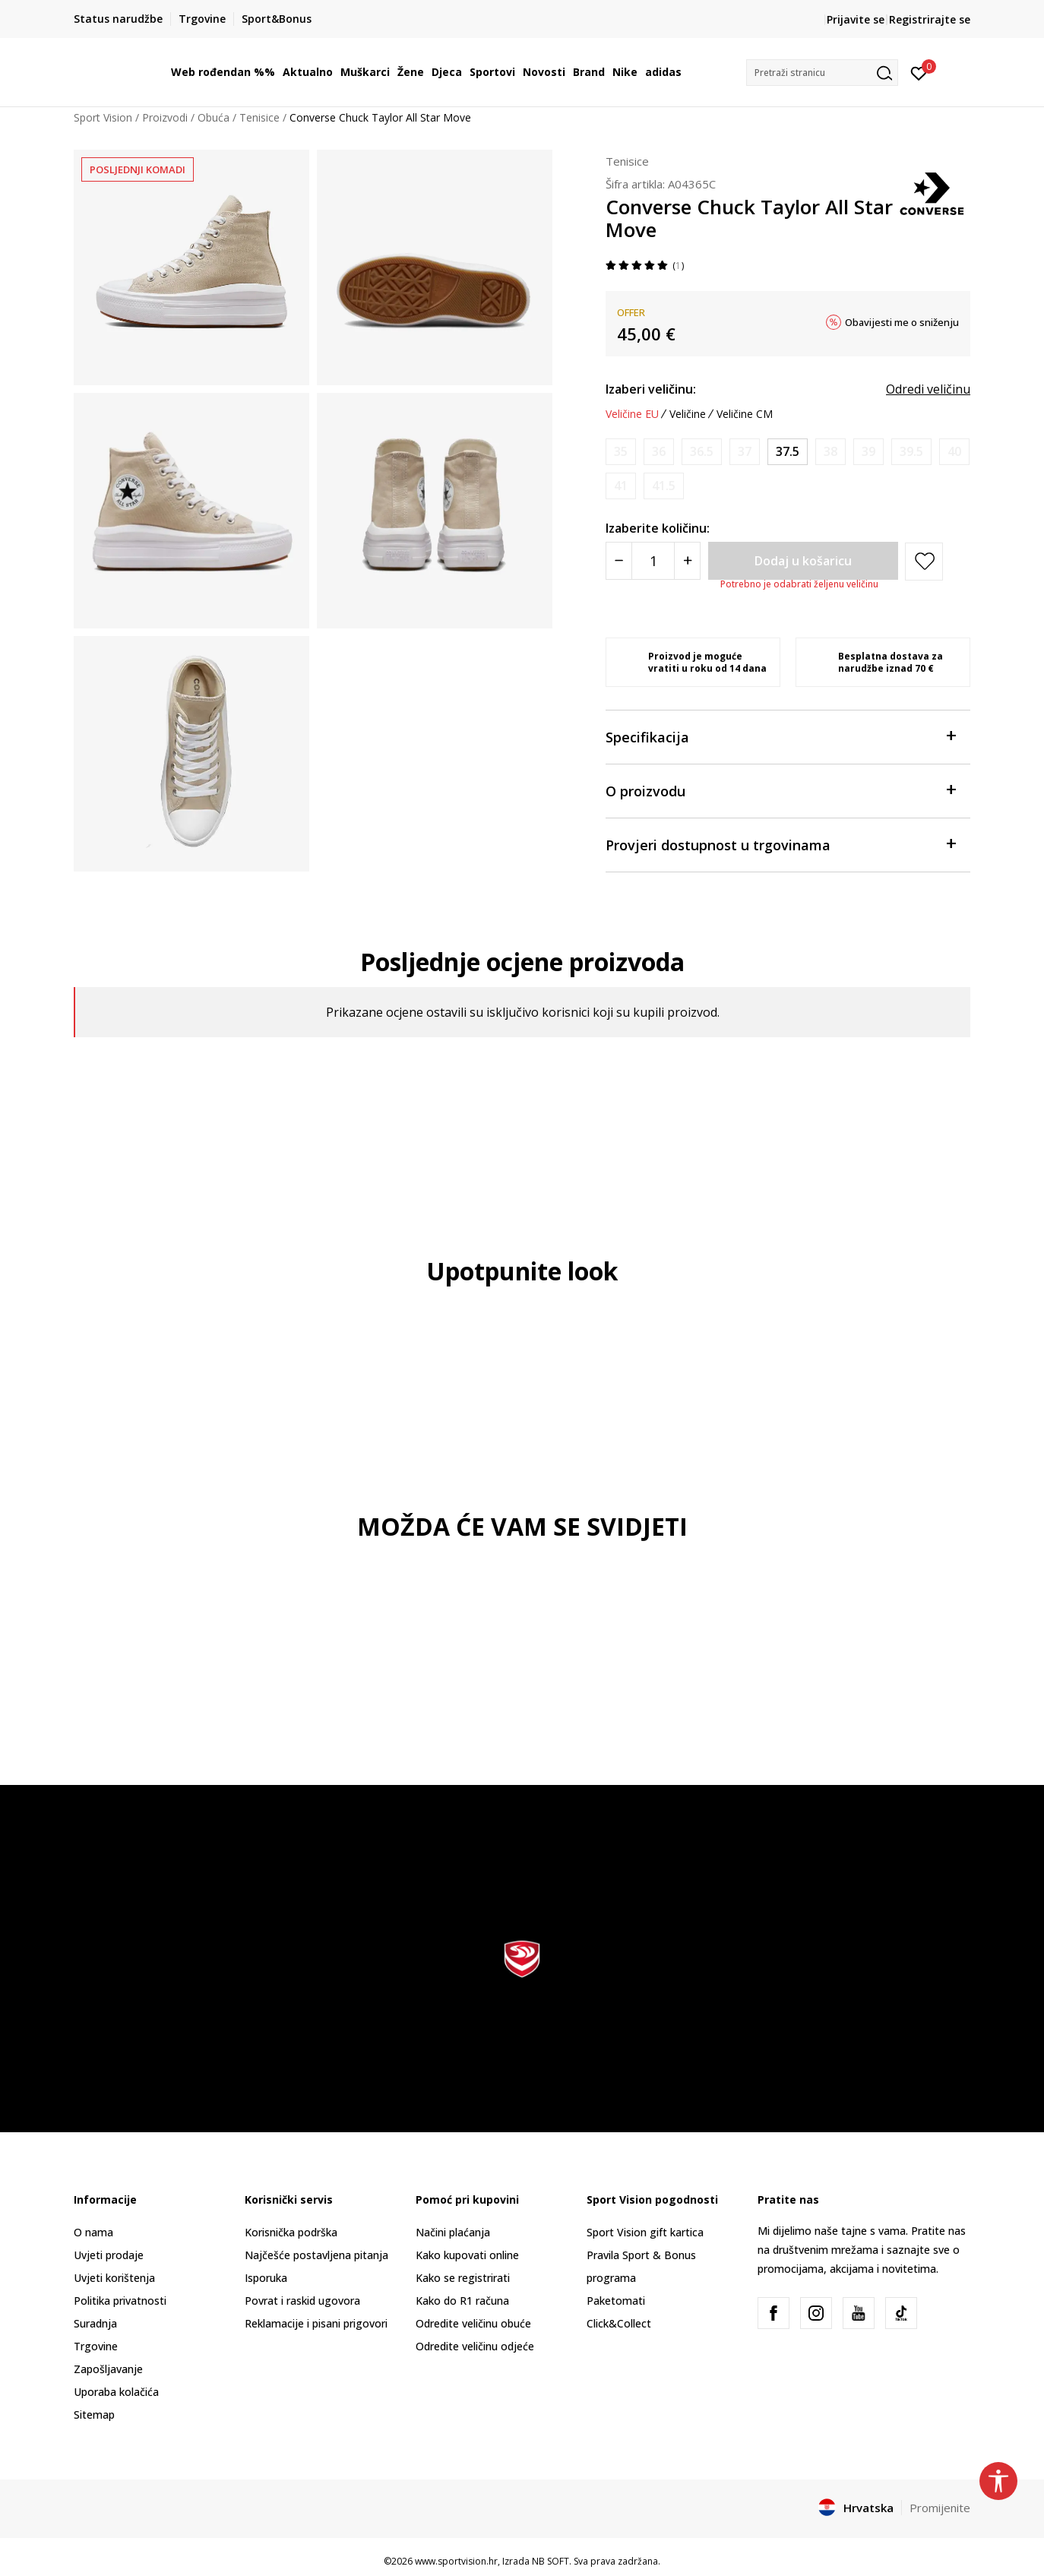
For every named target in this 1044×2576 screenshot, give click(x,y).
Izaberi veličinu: (651, 389)
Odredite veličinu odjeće (475, 2346)
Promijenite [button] (940, 2507)
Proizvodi (165, 117)
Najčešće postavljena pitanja (316, 2255)
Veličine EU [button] (632, 414)
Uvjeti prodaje (109, 2255)
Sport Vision (103, 117)
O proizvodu (780, 790)
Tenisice (259, 117)
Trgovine (96, 2346)
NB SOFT (550, 2561)
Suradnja (95, 2323)
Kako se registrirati (463, 2278)
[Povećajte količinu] (687, 561)
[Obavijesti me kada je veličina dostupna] (621, 451)
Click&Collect (619, 2323)
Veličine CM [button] (745, 414)
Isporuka (266, 2278)
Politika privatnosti (120, 2300)
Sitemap (94, 2414)
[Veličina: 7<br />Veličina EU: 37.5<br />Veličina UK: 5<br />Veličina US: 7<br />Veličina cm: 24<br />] (787, 451)
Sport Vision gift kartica (645, 2232)
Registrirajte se (929, 19)
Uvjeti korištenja (114, 2278)
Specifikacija (780, 736)
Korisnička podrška (291, 2232)
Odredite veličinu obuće (473, 2323)
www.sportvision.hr (456, 2561)
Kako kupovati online (467, 2255)
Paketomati (616, 2300)
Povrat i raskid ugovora (302, 2300)
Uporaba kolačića (116, 2392)
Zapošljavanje (108, 2369)
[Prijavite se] (919, 72)
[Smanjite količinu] (619, 561)
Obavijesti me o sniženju (902, 322)
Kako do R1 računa (462, 2300)
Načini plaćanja (453, 2232)
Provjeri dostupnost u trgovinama (780, 844)
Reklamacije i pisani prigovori (316, 2323)
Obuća (213, 117)
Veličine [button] (687, 414)
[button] (822, 72)
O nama (93, 2232)
